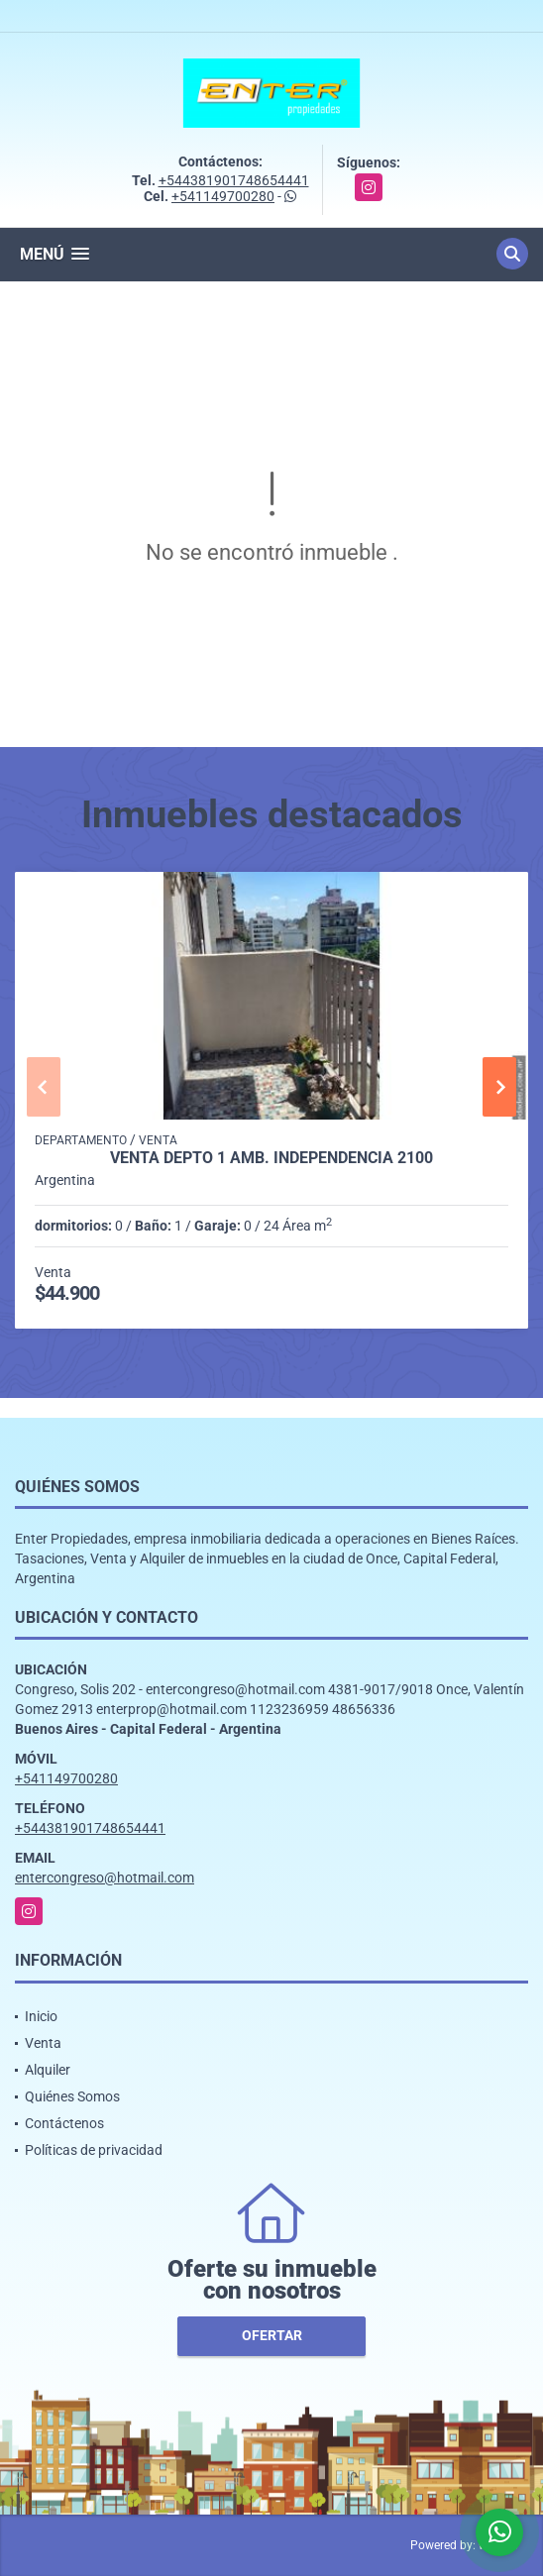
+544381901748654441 (234, 180)
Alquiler (47, 2070)
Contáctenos (64, 2123)
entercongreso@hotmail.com (104, 1877)
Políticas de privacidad (94, 2150)
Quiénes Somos (72, 2096)
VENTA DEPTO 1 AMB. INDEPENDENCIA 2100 (271, 1158)
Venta (43, 2043)
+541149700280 (222, 196)
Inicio (41, 2016)
